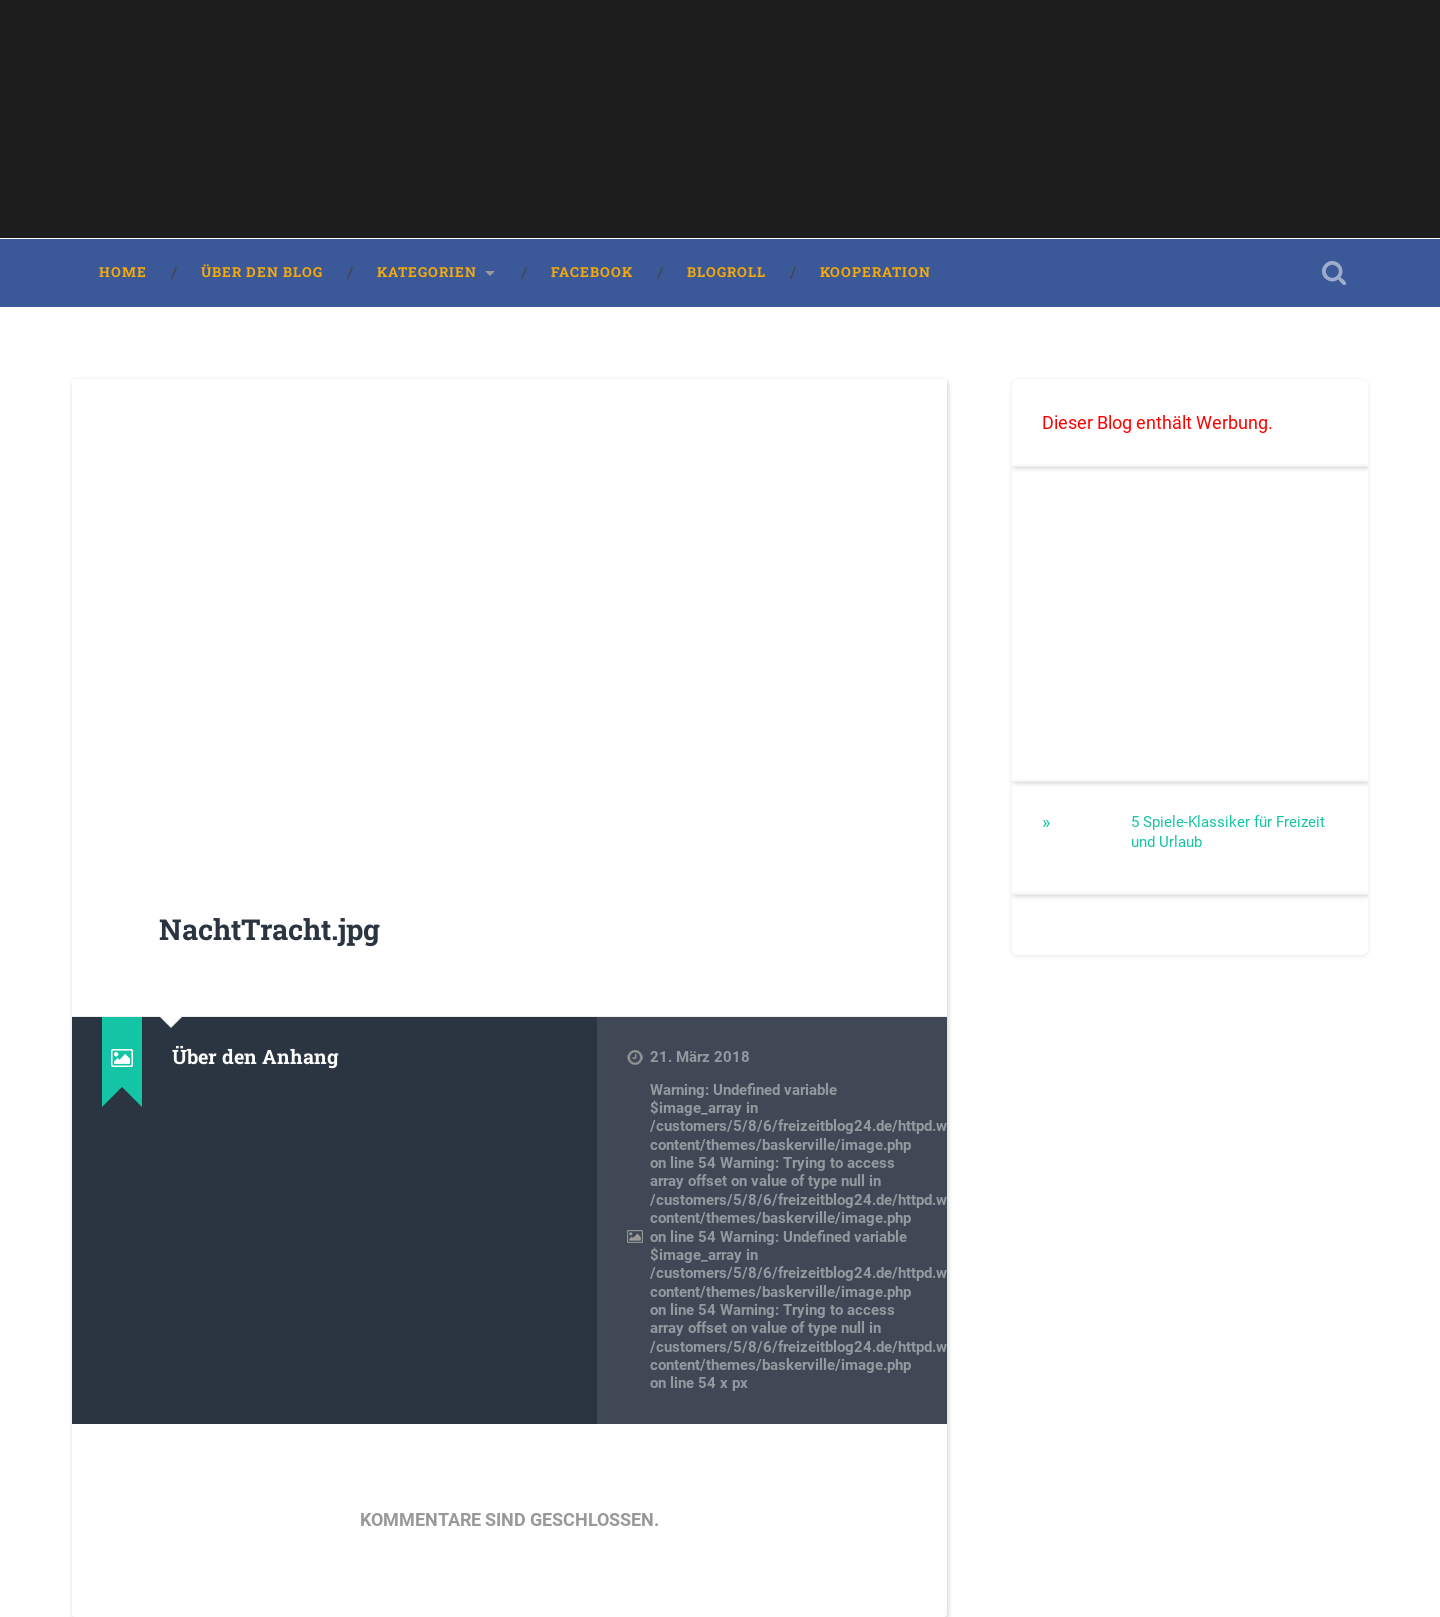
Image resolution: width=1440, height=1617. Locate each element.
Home (123, 272)
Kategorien (427, 272)
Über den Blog (262, 272)
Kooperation (875, 272)
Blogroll (726, 272)
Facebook (592, 272)
